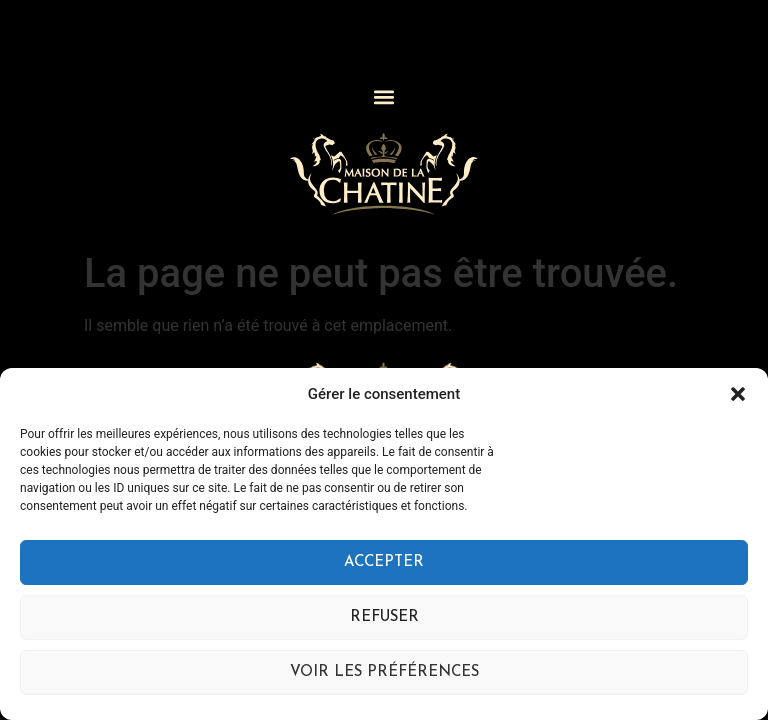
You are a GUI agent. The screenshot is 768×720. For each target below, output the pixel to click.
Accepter (384, 562)
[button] (738, 394)
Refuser (384, 617)
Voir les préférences (384, 672)
